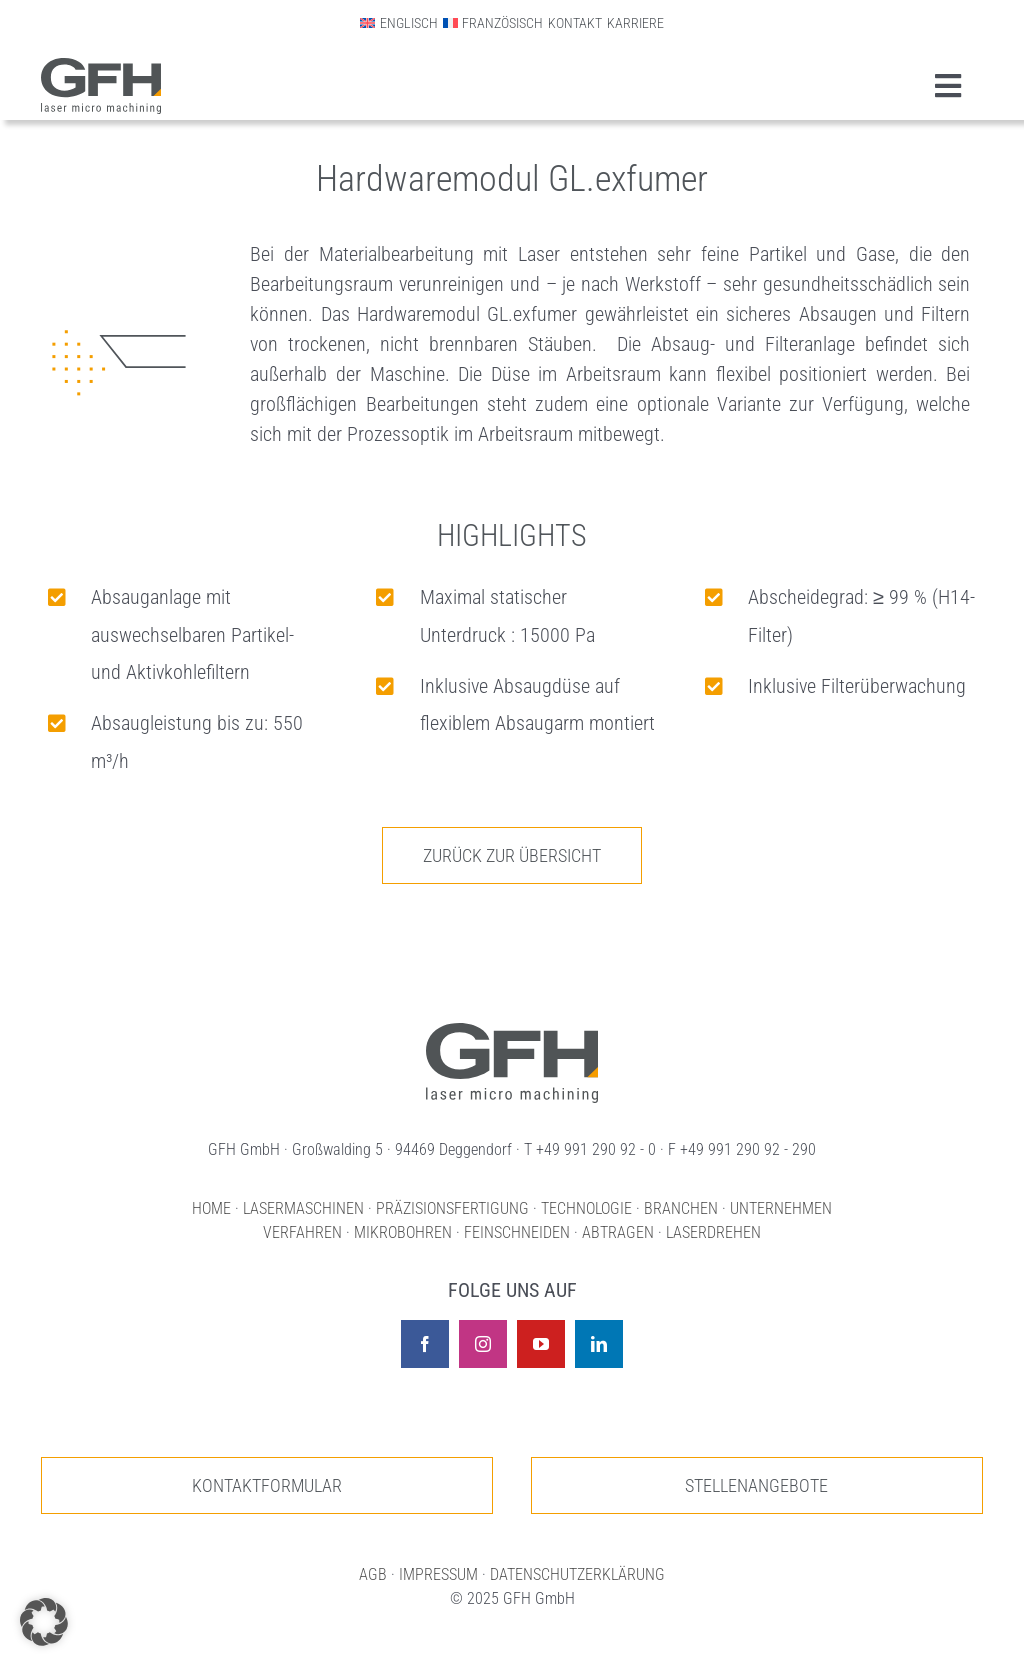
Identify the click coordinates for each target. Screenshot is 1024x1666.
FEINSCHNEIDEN (517, 1232)
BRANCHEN (681, 1208)
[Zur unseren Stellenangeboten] (757, 1485)
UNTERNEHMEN (781, 1208)
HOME (211, 1208)
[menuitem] (398, 23)
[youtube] (541, 1344)
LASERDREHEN (713, 1232)
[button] (44, 1622)
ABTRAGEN (618, 1232)
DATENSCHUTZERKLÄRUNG (577, 1574)
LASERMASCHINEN (303, 1208)
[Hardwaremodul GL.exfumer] (512, 1030)
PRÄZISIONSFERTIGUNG (452, 1208)
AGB (373, 1574)
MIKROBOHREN (403, 1232)
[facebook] (425, 1344)
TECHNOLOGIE (586, 1208)
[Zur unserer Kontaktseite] (267, 1485)
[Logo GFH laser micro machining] (101, 68)
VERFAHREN (302, 1232)
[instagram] (483, 1344)
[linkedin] (599, 1344)
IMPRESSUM (438, 1574)
